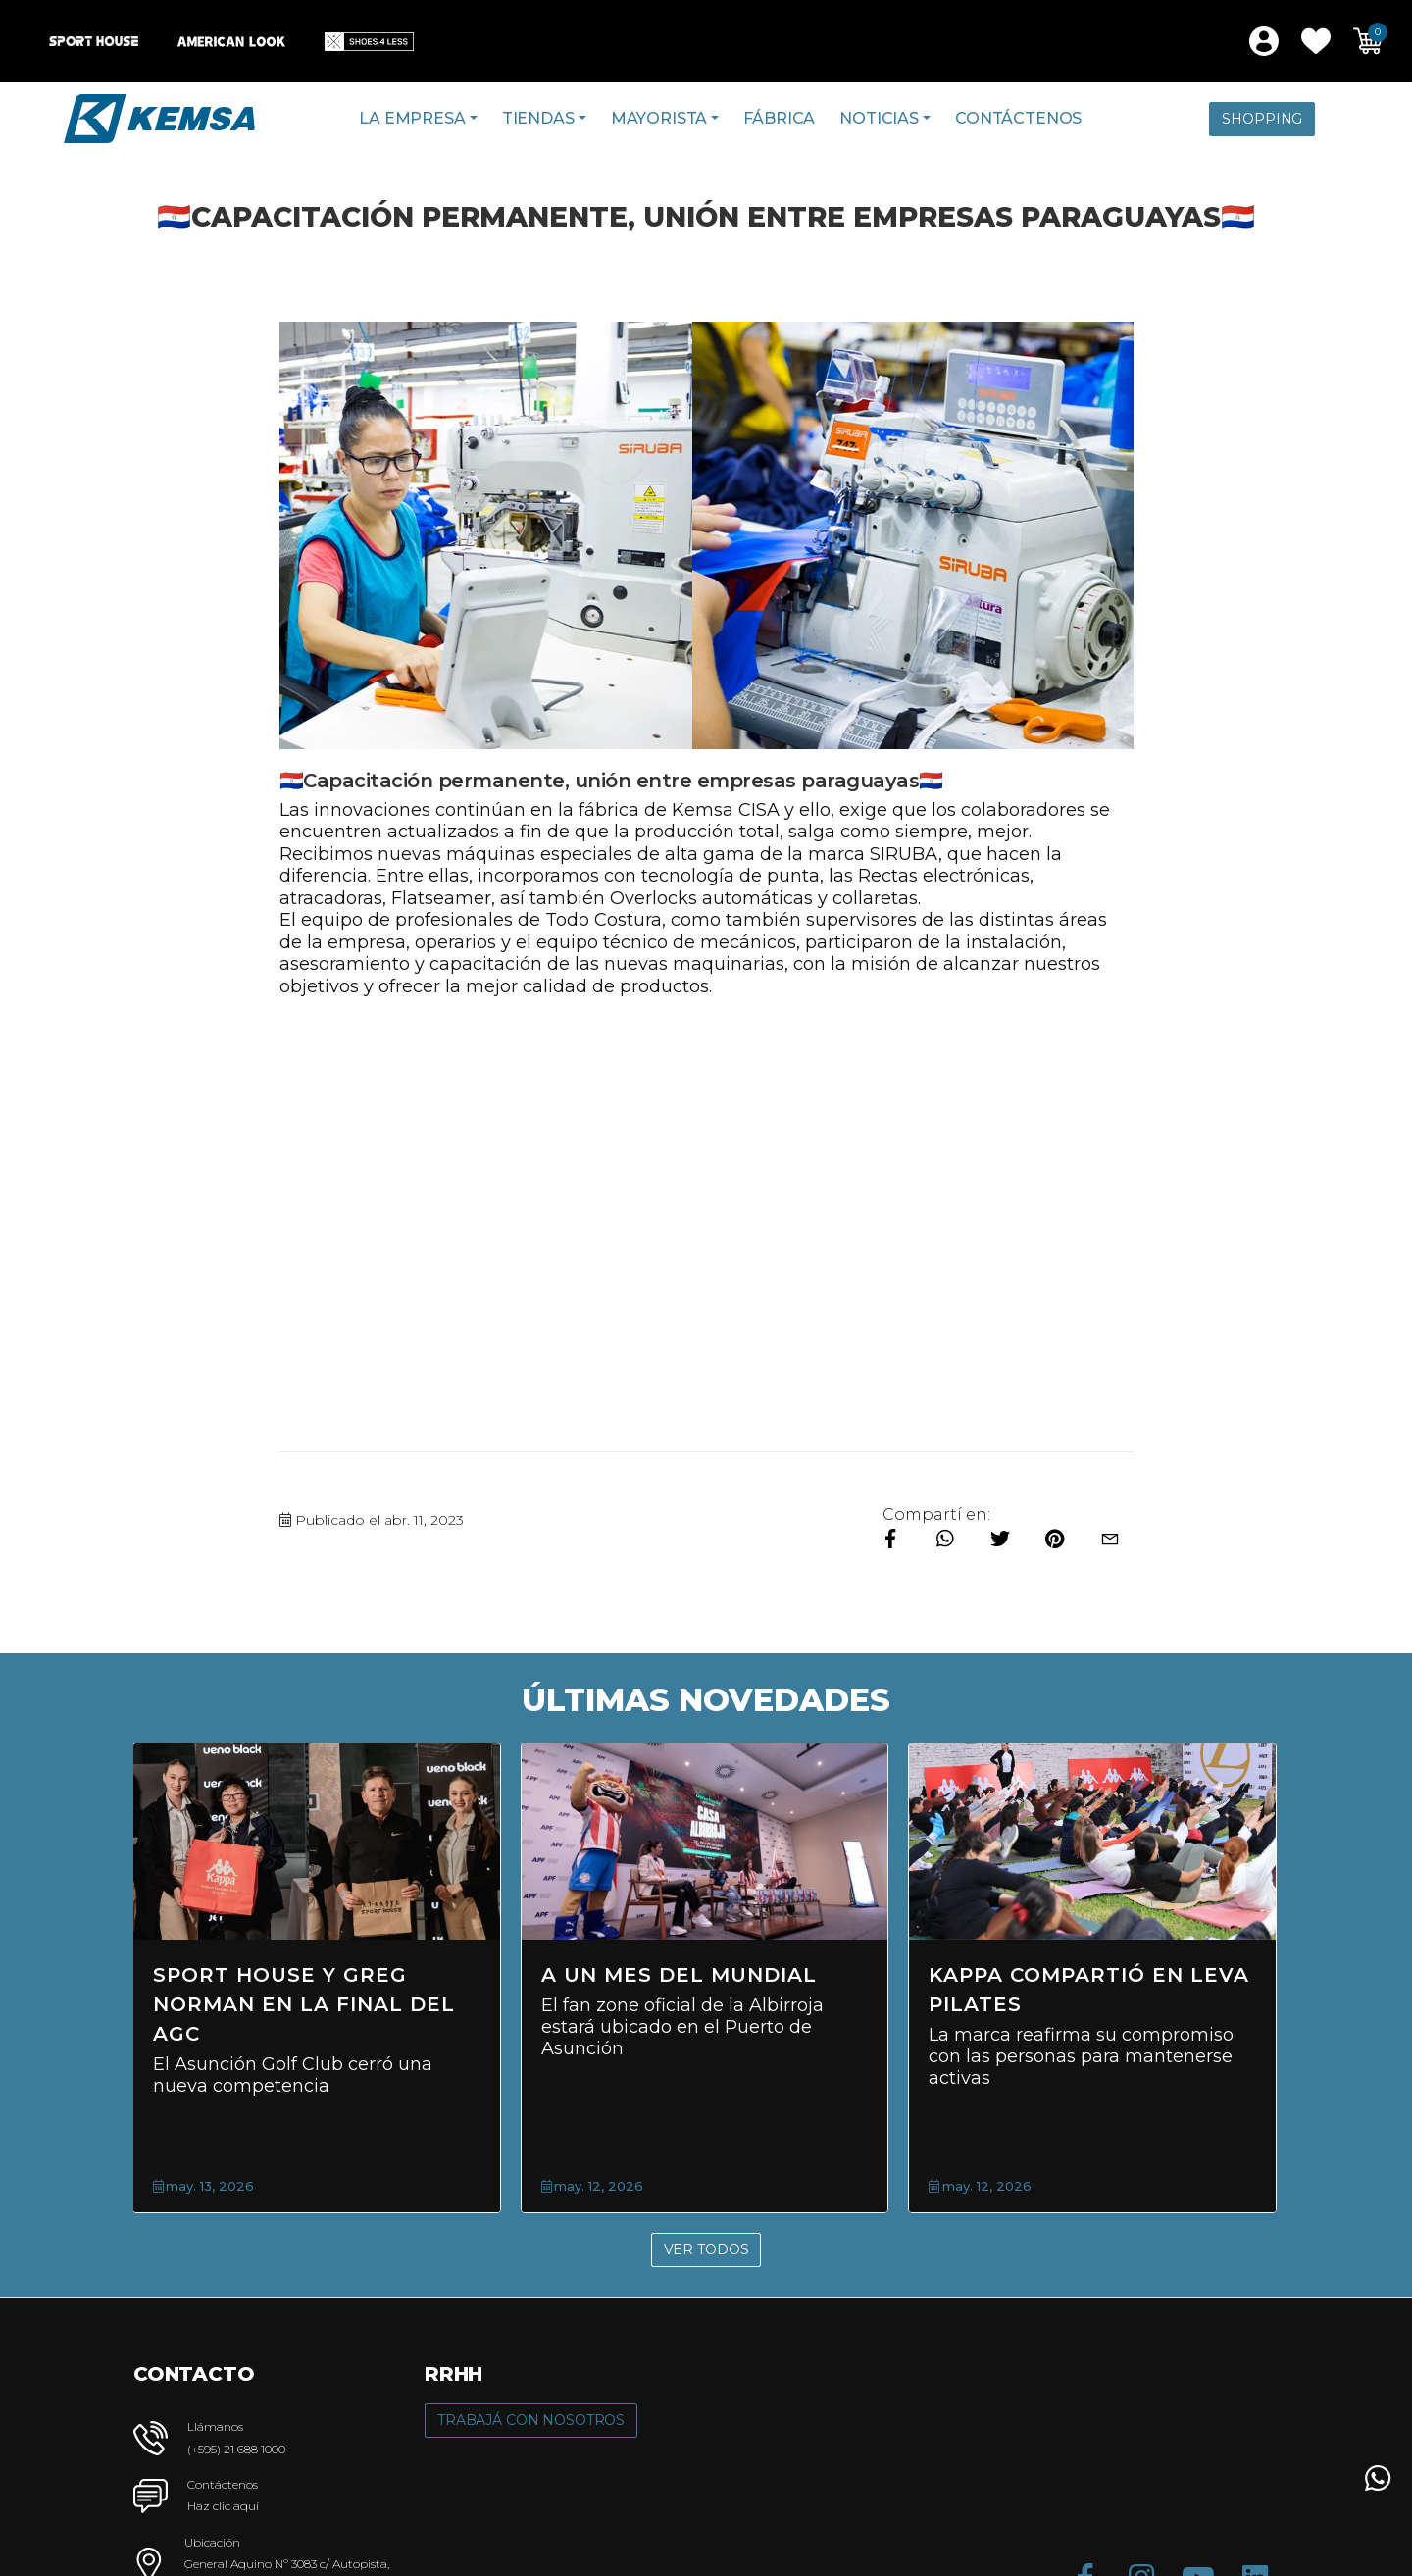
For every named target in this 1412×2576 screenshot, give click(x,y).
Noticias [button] (879, 118)
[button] (1316, 41)
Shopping (1262, 118)
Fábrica (779, 118)
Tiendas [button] (538, 118)
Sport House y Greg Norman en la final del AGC (639, 2004)
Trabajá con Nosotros (531, 2420)
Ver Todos (706, 2249)
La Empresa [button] (412, 118)
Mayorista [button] (659, 118)
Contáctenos (1018, 118)
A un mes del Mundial (1013, 1975)
